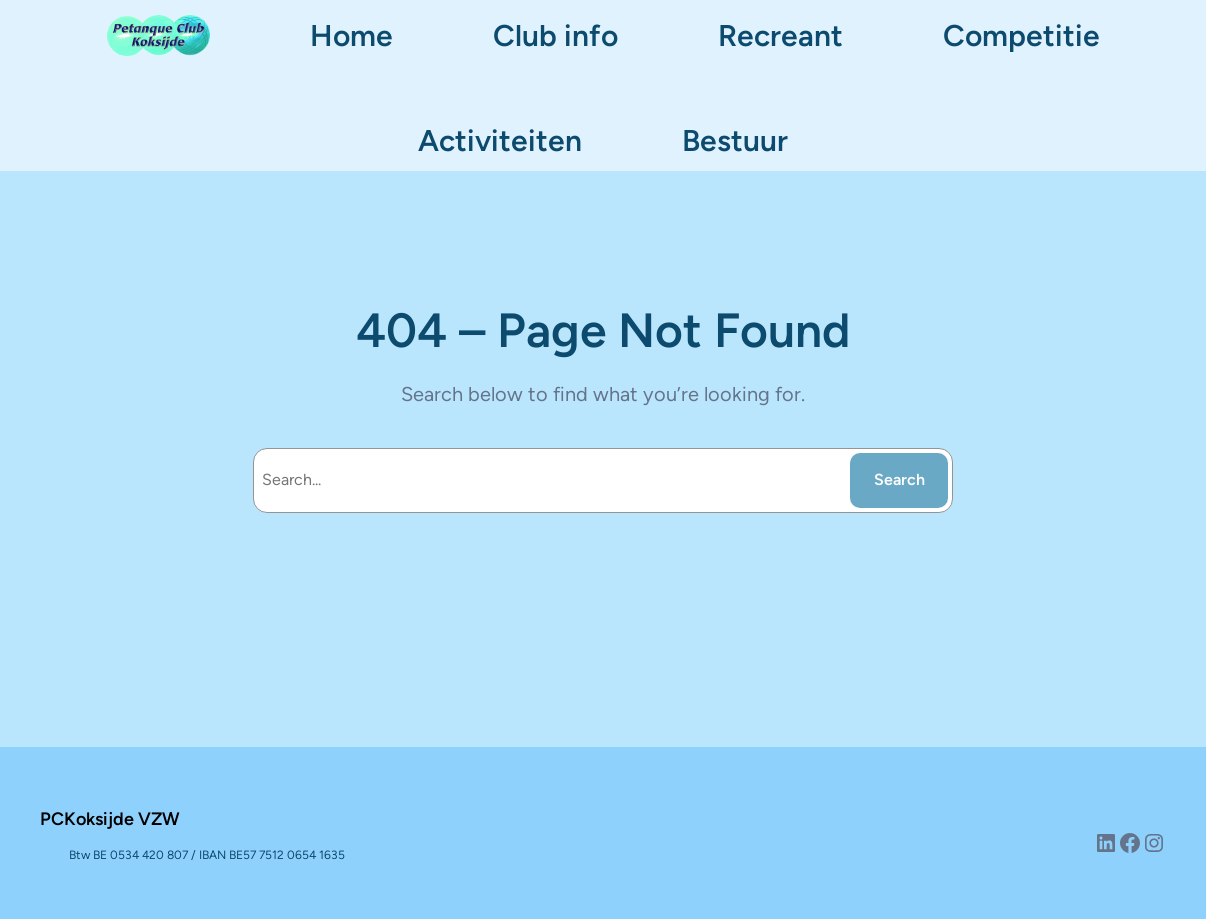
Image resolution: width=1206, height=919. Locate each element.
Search (899, 479)
